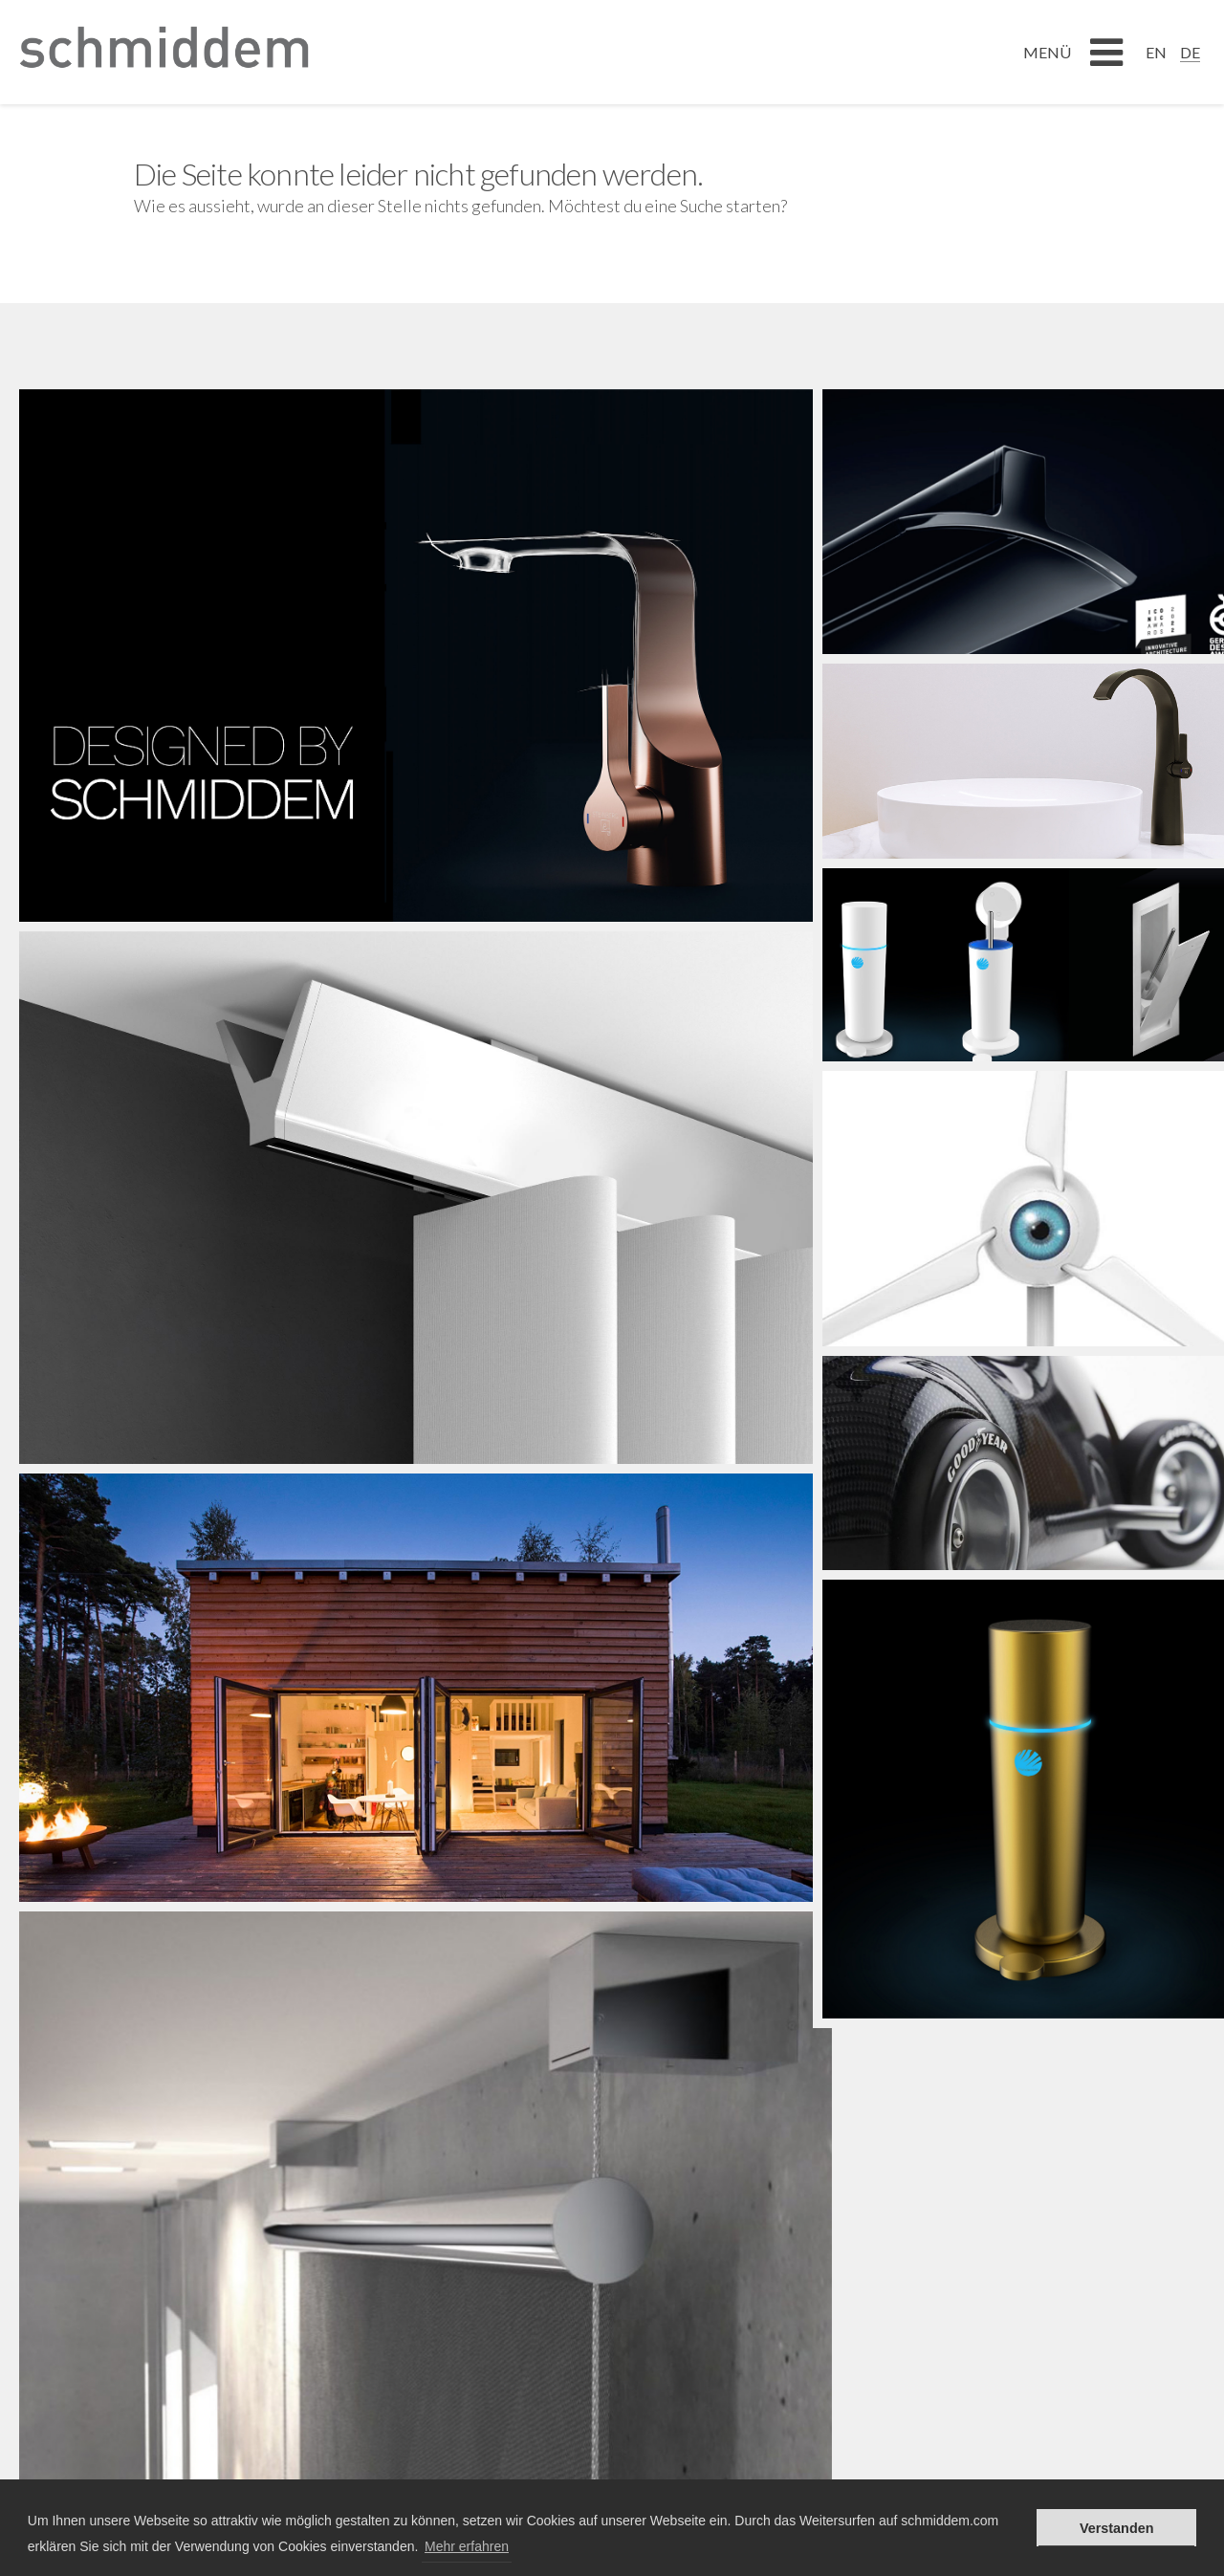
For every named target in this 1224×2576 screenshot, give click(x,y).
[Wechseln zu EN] (1156, 51)
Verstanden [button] (1117, 2528)
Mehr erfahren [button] (467, 2546)
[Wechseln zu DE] (1190, 51)
